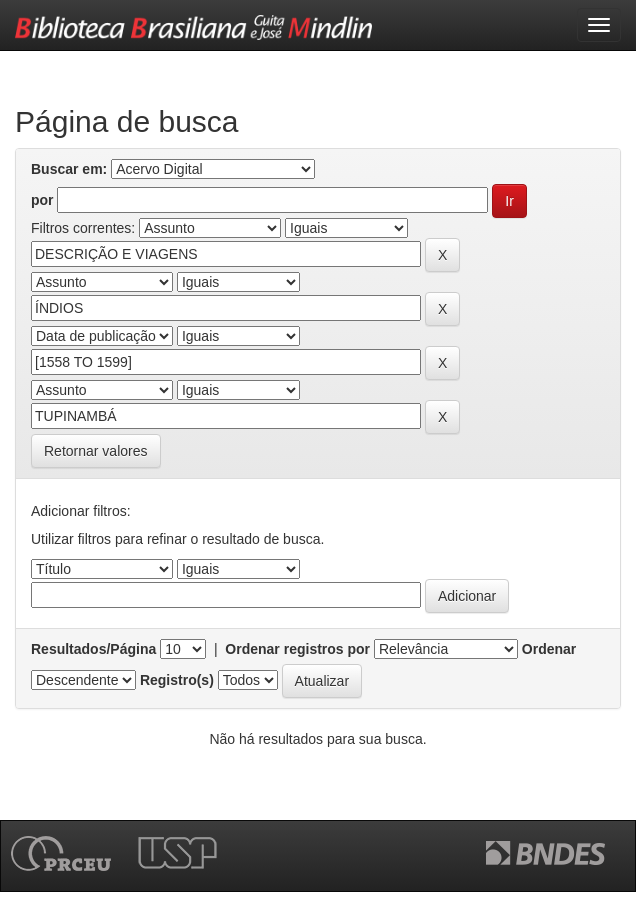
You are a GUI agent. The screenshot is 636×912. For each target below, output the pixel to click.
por (42, 200)
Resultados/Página (93, 649)
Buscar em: (69, 169)
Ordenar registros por (297, 649)
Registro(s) (177, 680)
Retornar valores (96, 451)
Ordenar (549, 649)
